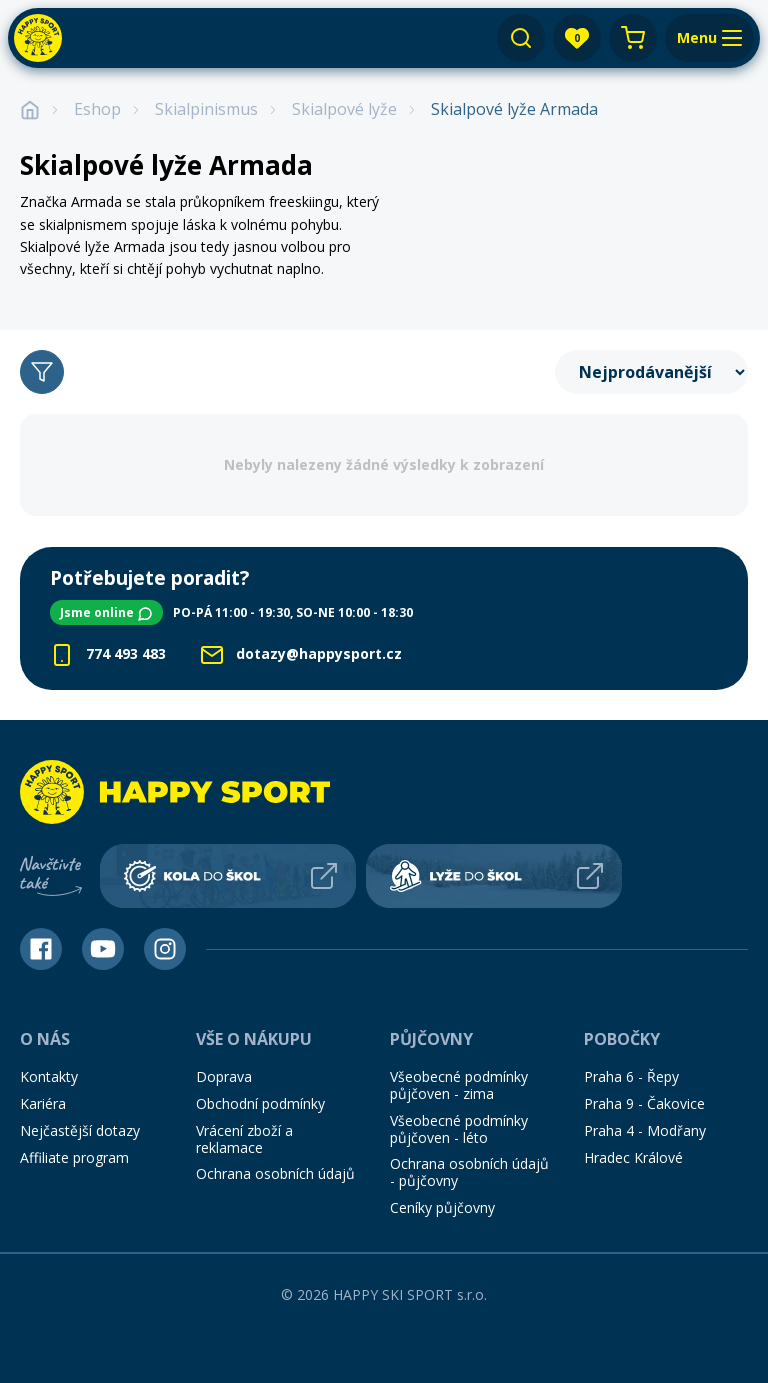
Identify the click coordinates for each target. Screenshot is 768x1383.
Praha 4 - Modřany (645, 1120)
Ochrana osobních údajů (275, 1164)
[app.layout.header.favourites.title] (577, 38)
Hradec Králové (633, 1147)
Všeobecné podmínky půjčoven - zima (459, 1076)
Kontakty (49, 1067)
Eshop (97, 109)
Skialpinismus (206, 109)
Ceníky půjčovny (442, 1197)
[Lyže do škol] (494, 866)
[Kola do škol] (228, 866)
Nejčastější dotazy (80, 1120)
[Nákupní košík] (633, 38)
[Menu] (709, 38)
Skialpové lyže (344, 109)
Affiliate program (74, 1147)
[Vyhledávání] (521, 38)
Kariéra (43, 1093)
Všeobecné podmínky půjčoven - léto (459, 1119)
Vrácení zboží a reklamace (244, 1129)
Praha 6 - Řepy (631, 1067)
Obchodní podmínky (260, 1093)
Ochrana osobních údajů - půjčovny (469, 1163)
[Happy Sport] (38, 38)
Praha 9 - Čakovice (644, 1093)
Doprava (224, 1067)
